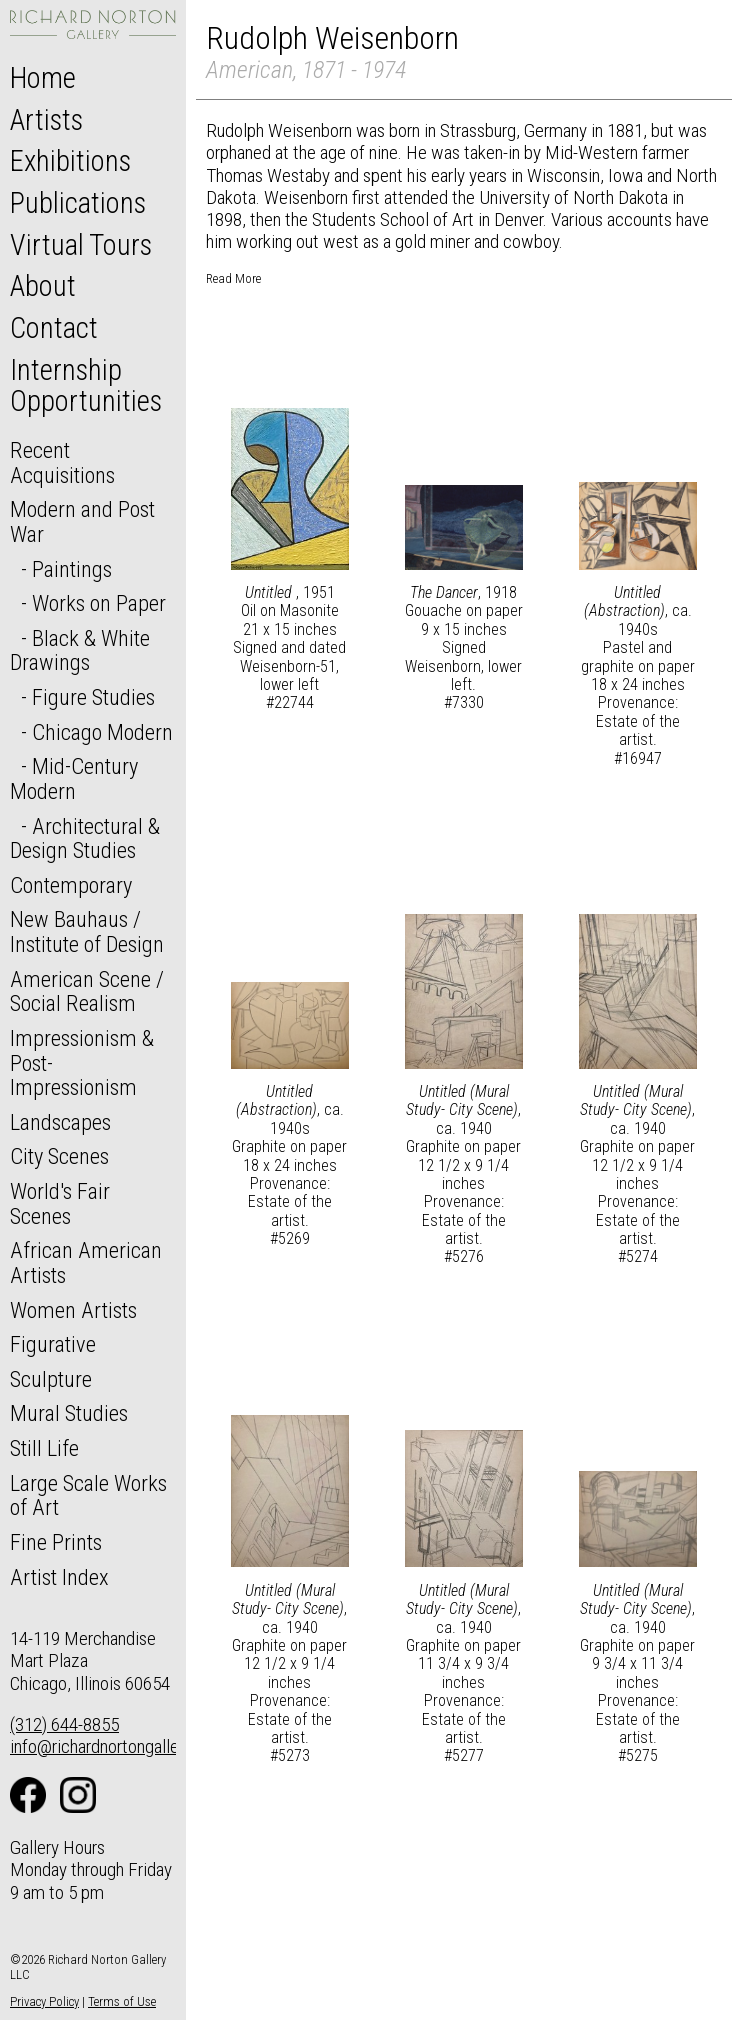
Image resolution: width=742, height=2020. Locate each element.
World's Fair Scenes (60, 1203)
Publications (78, 203)
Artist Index (59, 1577)
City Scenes (59, 1156)
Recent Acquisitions (62, 462)
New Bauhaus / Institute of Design (87, 931)
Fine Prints (56, 1542)
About (43, 286)
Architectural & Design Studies (85, 838)
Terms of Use (122, 2001)
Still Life (44, 1448)
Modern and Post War (82, 521)
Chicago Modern (102, 732)
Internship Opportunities (86, 386)
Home (43, 78)
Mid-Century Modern (74, 778)
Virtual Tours (81, 245)
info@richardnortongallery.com (118, 1746)
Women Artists (73, 1310)
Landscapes (60, 1122)
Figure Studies (93, 697)
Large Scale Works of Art (88, 1495)
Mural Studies (69, 1413)
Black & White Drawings (80, 650)
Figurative (53, 1344)
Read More (233, 278)
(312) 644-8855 (64, 1724)
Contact (54, 328)
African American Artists (86, 1262)
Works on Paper (99, 603)
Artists (46, 120)
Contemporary (71, 885)
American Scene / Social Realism (87, 991)
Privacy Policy (44, 2001)
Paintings (72, 569)
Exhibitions (70, 161)
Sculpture (51, 1379)
